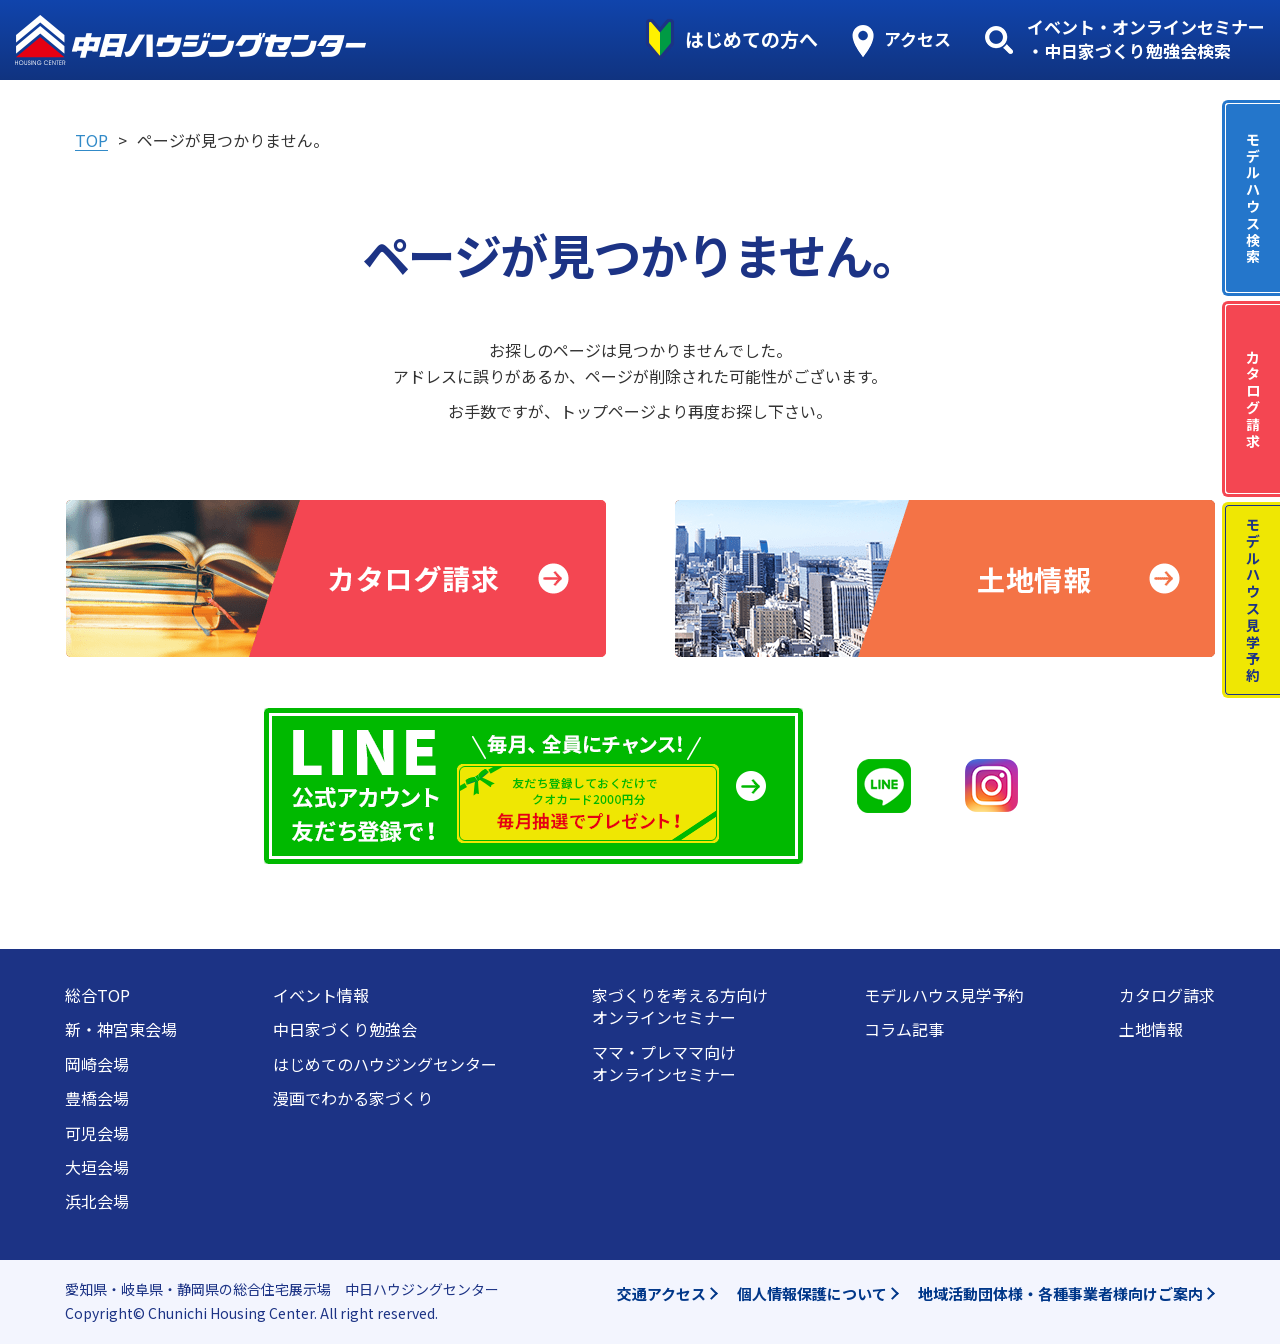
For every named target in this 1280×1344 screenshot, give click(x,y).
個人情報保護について (812, 1293)
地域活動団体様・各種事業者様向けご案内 (1060, 1293)
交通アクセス (661, 1293)
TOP (91, 140)
